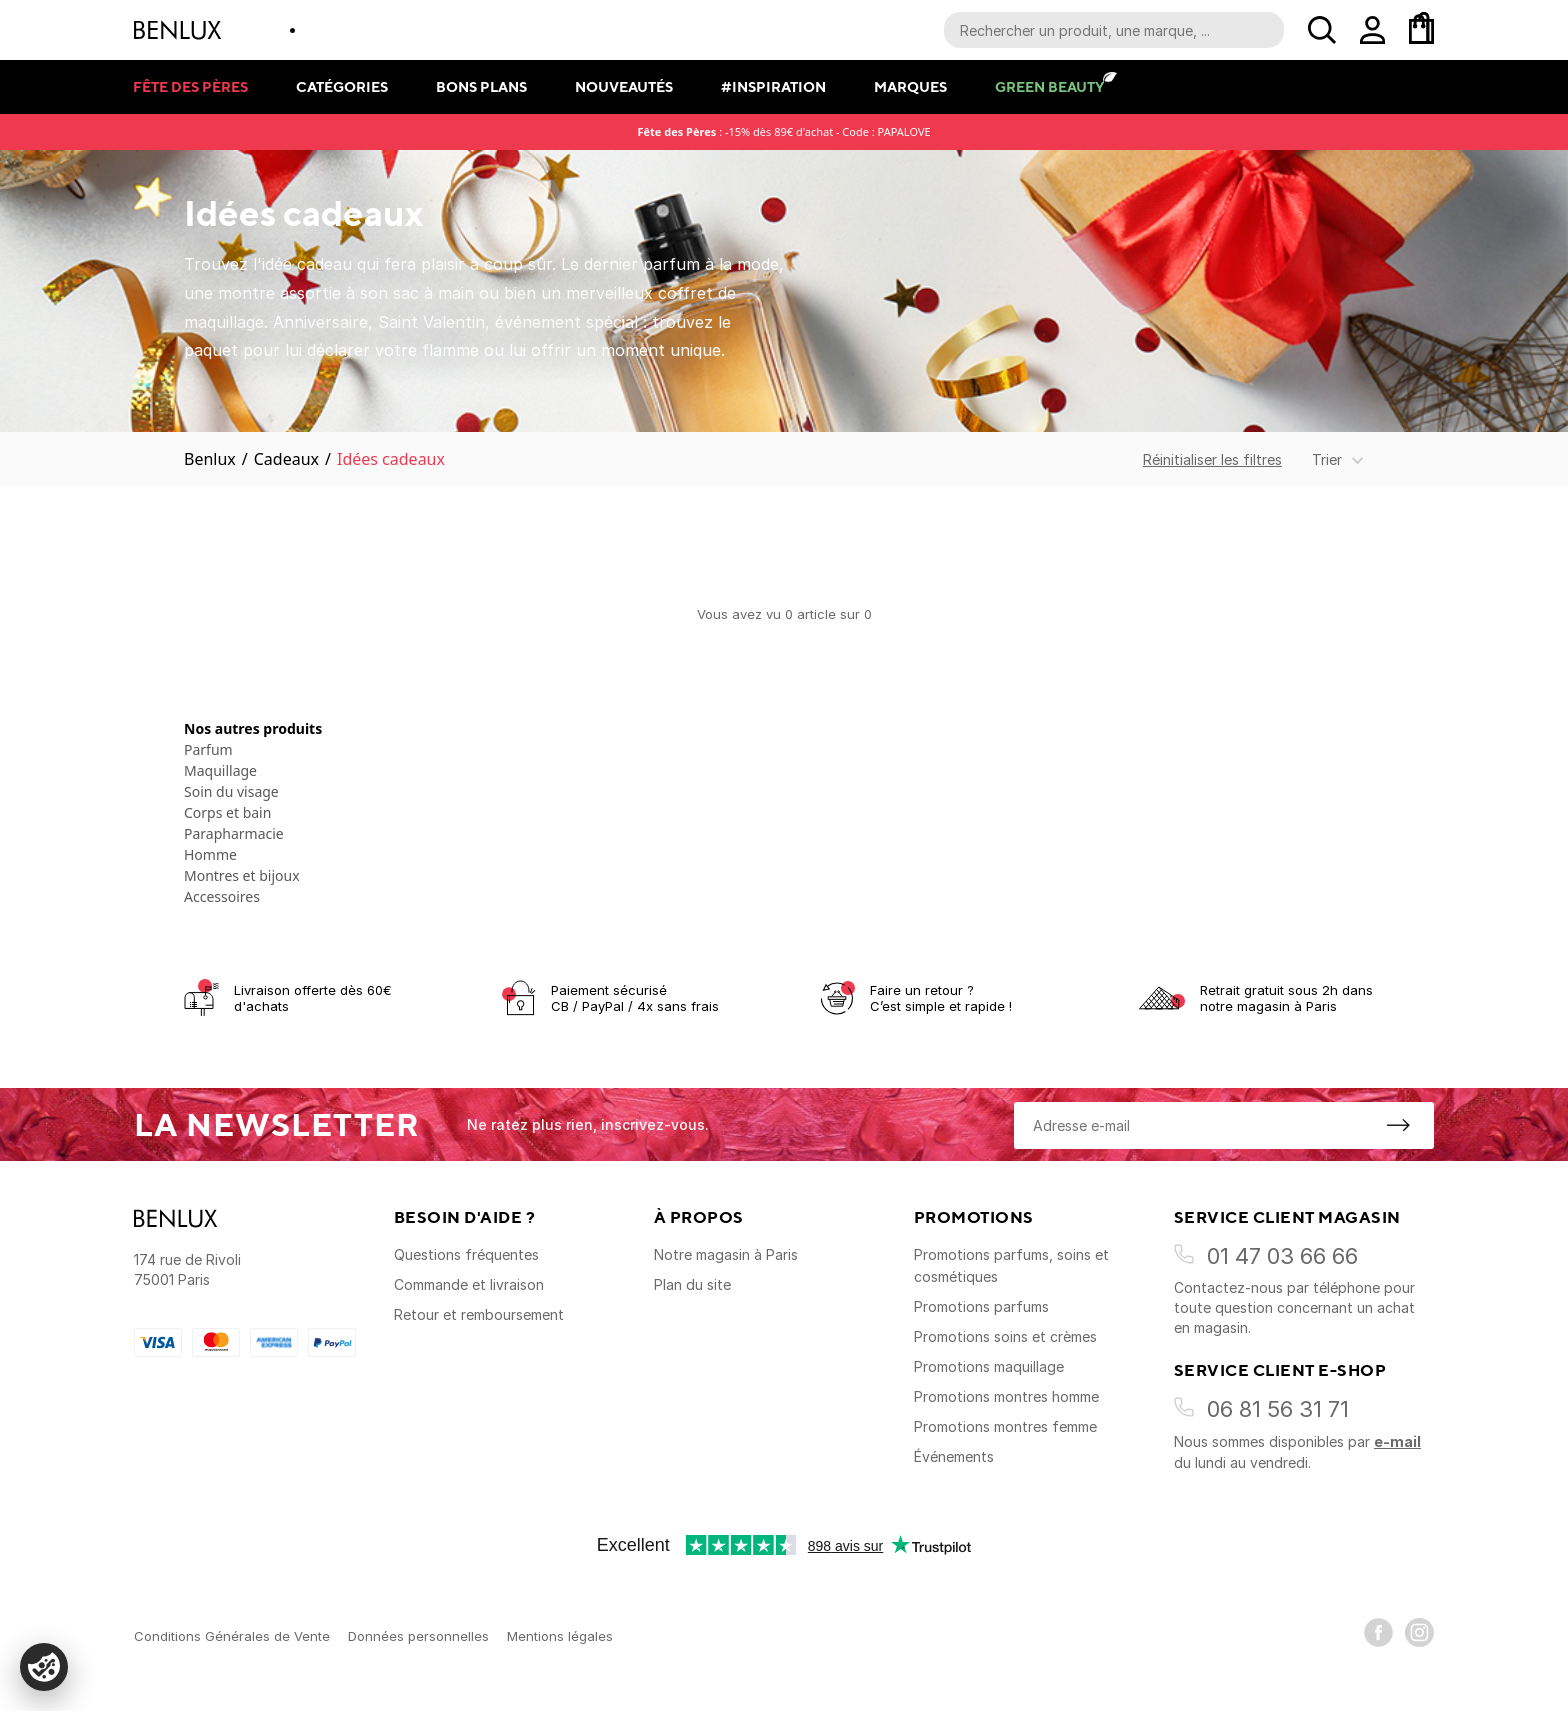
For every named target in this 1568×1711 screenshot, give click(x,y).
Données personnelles (418, 1636)
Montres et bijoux (242, 875)
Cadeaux (286, 459)
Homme (210, 854)
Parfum (208, 749)
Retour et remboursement (479, 1314)
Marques (910, 86)
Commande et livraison (469, 1284)
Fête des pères (190, 86)
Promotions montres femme (1005, 1426)
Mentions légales (560, 1636)
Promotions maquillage (989, 1366)
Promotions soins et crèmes (1005, 1336)
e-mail (1397, 1441)
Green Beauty (1049, 86)
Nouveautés (624, 86)
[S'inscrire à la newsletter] (1398, 1125)
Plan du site (692, 1284)
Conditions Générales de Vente (232, 1636)
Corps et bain (227, 812)
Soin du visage (231, 791)
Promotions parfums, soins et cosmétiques (1011, 1265)
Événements (954, 1456)
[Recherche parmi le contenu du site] (1114, 30)
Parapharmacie (234, 833)
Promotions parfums (981, 1306)
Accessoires (222, 896)
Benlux (210, 459)
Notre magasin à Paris (726, 1254)
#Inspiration (773, 86)
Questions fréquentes (466, 1254)
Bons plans (481, 86)
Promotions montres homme (1006, 1396)
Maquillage (220, 770)
